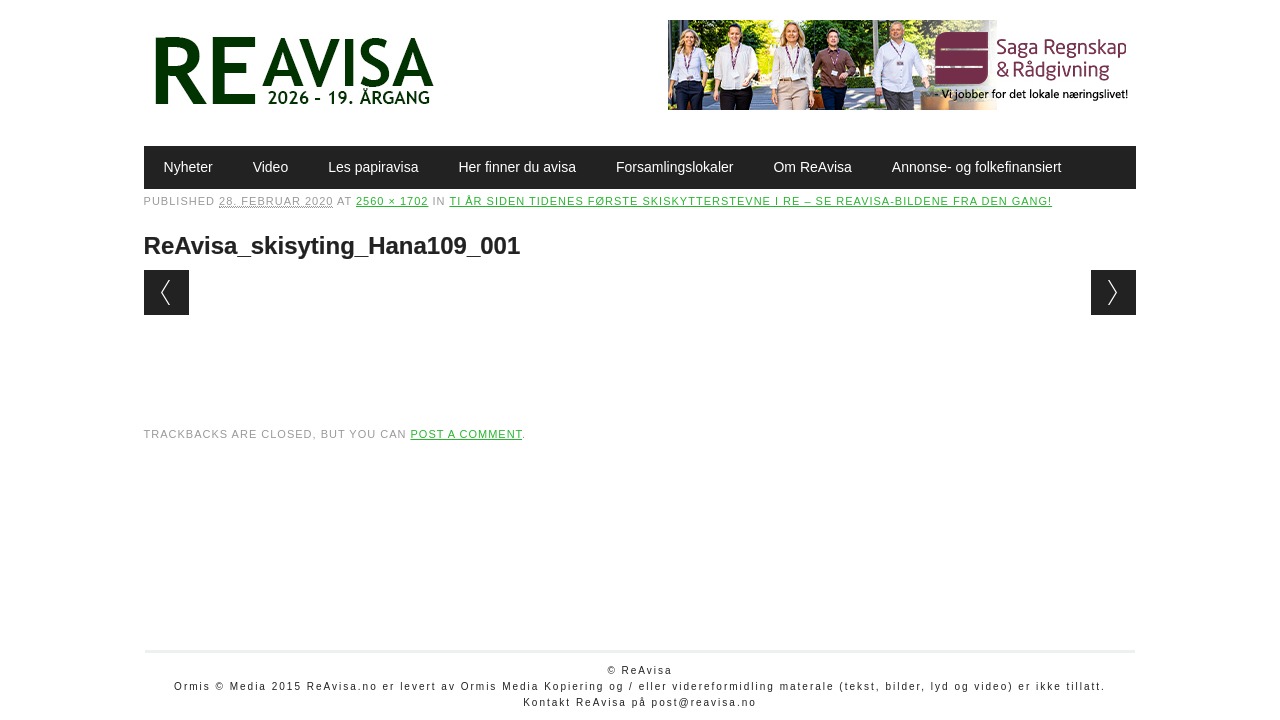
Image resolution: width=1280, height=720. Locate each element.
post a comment (466, 434)
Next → (1113, 292)
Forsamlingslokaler (674, 167)
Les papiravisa (373, 167)
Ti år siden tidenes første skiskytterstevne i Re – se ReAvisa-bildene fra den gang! (750, 201)
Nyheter (188, 167)
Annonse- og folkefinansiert (977, 167)
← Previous (166, 292)
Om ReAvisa (812, 167)
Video (271, 167)
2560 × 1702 (392, 201)
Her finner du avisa (517, 167)
